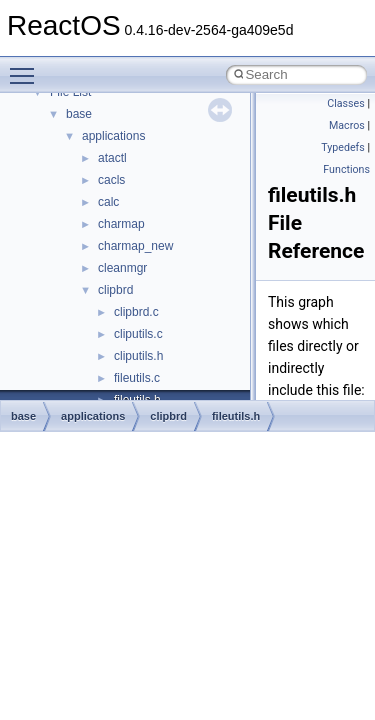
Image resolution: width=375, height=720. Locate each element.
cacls (111, 180)
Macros (347, 125)
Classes (345, 103)
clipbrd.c (136, 312)
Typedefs (343, 147)
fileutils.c (137, 378)
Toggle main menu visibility (27, 67)
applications (113, 136)
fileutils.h (236, 416)
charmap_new (135, 246)
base (79, 114)
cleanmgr (122, 268)
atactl (112, 158)
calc (108, 202)
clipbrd (115, 290)
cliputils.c (138, 334)
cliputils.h (138, 356)
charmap (121, 224)
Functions (346, 169)
